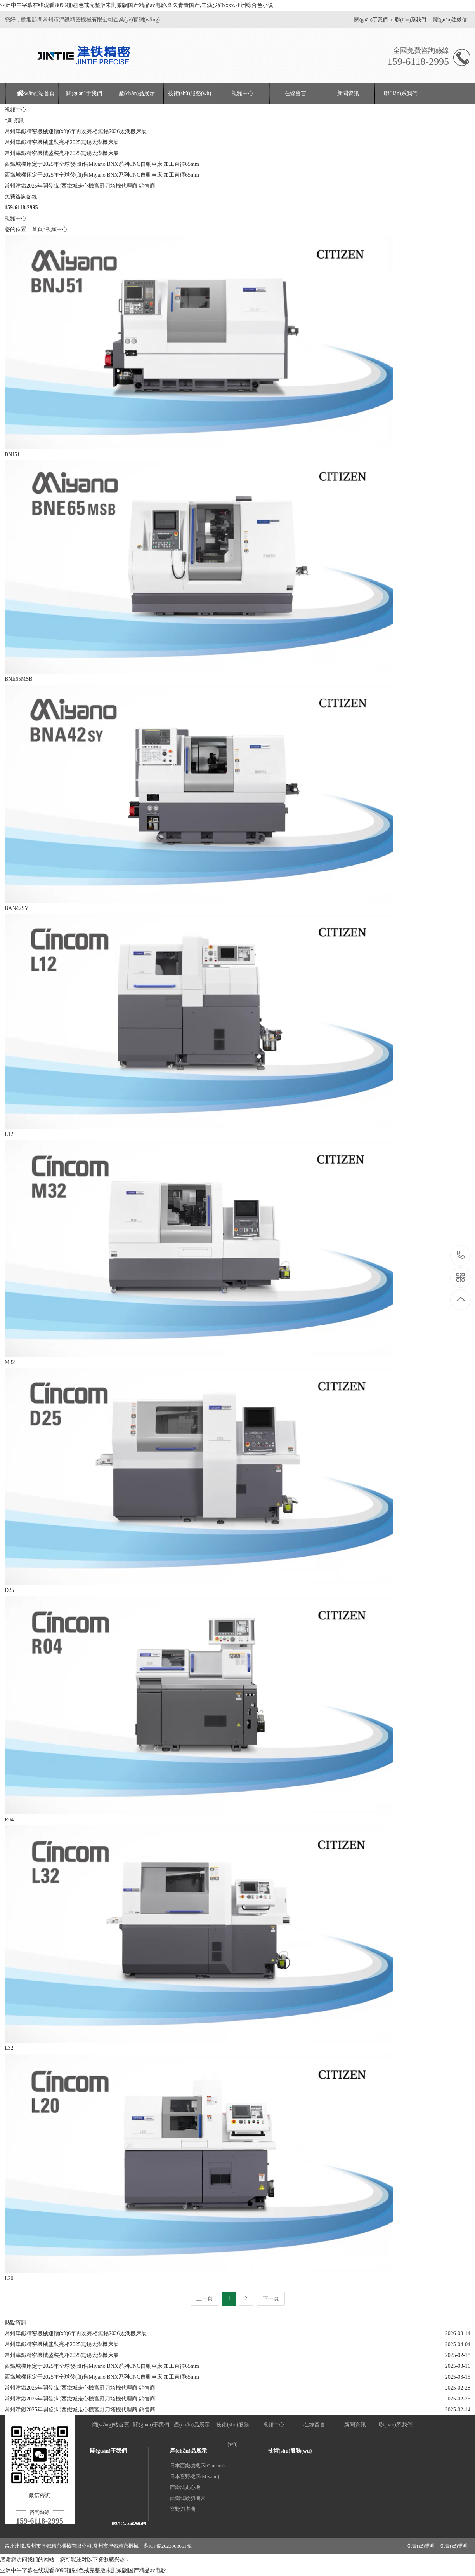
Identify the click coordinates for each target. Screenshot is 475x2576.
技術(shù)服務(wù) (189, 93)
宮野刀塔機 (182, 2509)
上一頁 (204, 2298)
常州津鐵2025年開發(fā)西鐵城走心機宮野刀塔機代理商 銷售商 (80, 186)
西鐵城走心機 (185, 2487)
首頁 (37, 229)
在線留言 (295, 93)
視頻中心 (242, 93)
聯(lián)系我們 (410, 20)
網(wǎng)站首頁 (36, 93)
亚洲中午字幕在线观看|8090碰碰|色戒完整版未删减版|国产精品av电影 (83, 2570)
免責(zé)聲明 (421, 2546)
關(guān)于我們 (371, 20)
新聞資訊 (348, 93)
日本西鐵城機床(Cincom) (197, 2465)
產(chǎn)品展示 (137, 93)
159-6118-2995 (461, 1255)
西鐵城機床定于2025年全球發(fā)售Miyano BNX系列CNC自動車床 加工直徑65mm (102, 164)
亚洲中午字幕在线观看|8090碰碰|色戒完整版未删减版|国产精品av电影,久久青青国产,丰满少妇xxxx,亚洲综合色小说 (136, 5)
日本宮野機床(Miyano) (194, 2476)
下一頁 (271, 2298)
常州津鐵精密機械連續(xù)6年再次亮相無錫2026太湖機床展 (76, 131)
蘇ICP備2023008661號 (168, 2546)
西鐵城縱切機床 (187, 2498)
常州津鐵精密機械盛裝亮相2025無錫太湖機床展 (62, 142)
